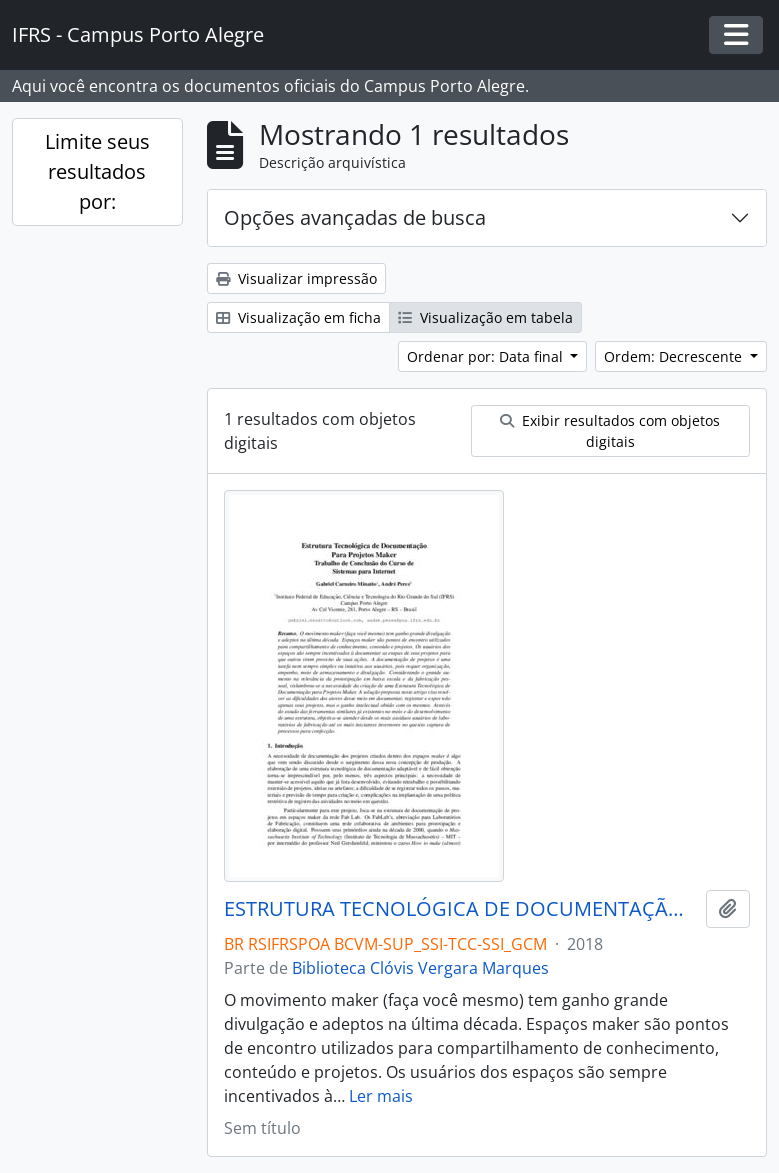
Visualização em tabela (485, 317)
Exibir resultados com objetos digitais (610, 431)
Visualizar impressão (296, 278)
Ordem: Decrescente (675, 356)
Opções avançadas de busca (355, 217)
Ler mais (381, 1096)
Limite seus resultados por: (97, 171)
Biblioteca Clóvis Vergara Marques (420, 968)
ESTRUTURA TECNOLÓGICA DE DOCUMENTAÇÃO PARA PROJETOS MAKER (461, 909)
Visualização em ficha (298, 317)
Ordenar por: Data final (487, 356)
